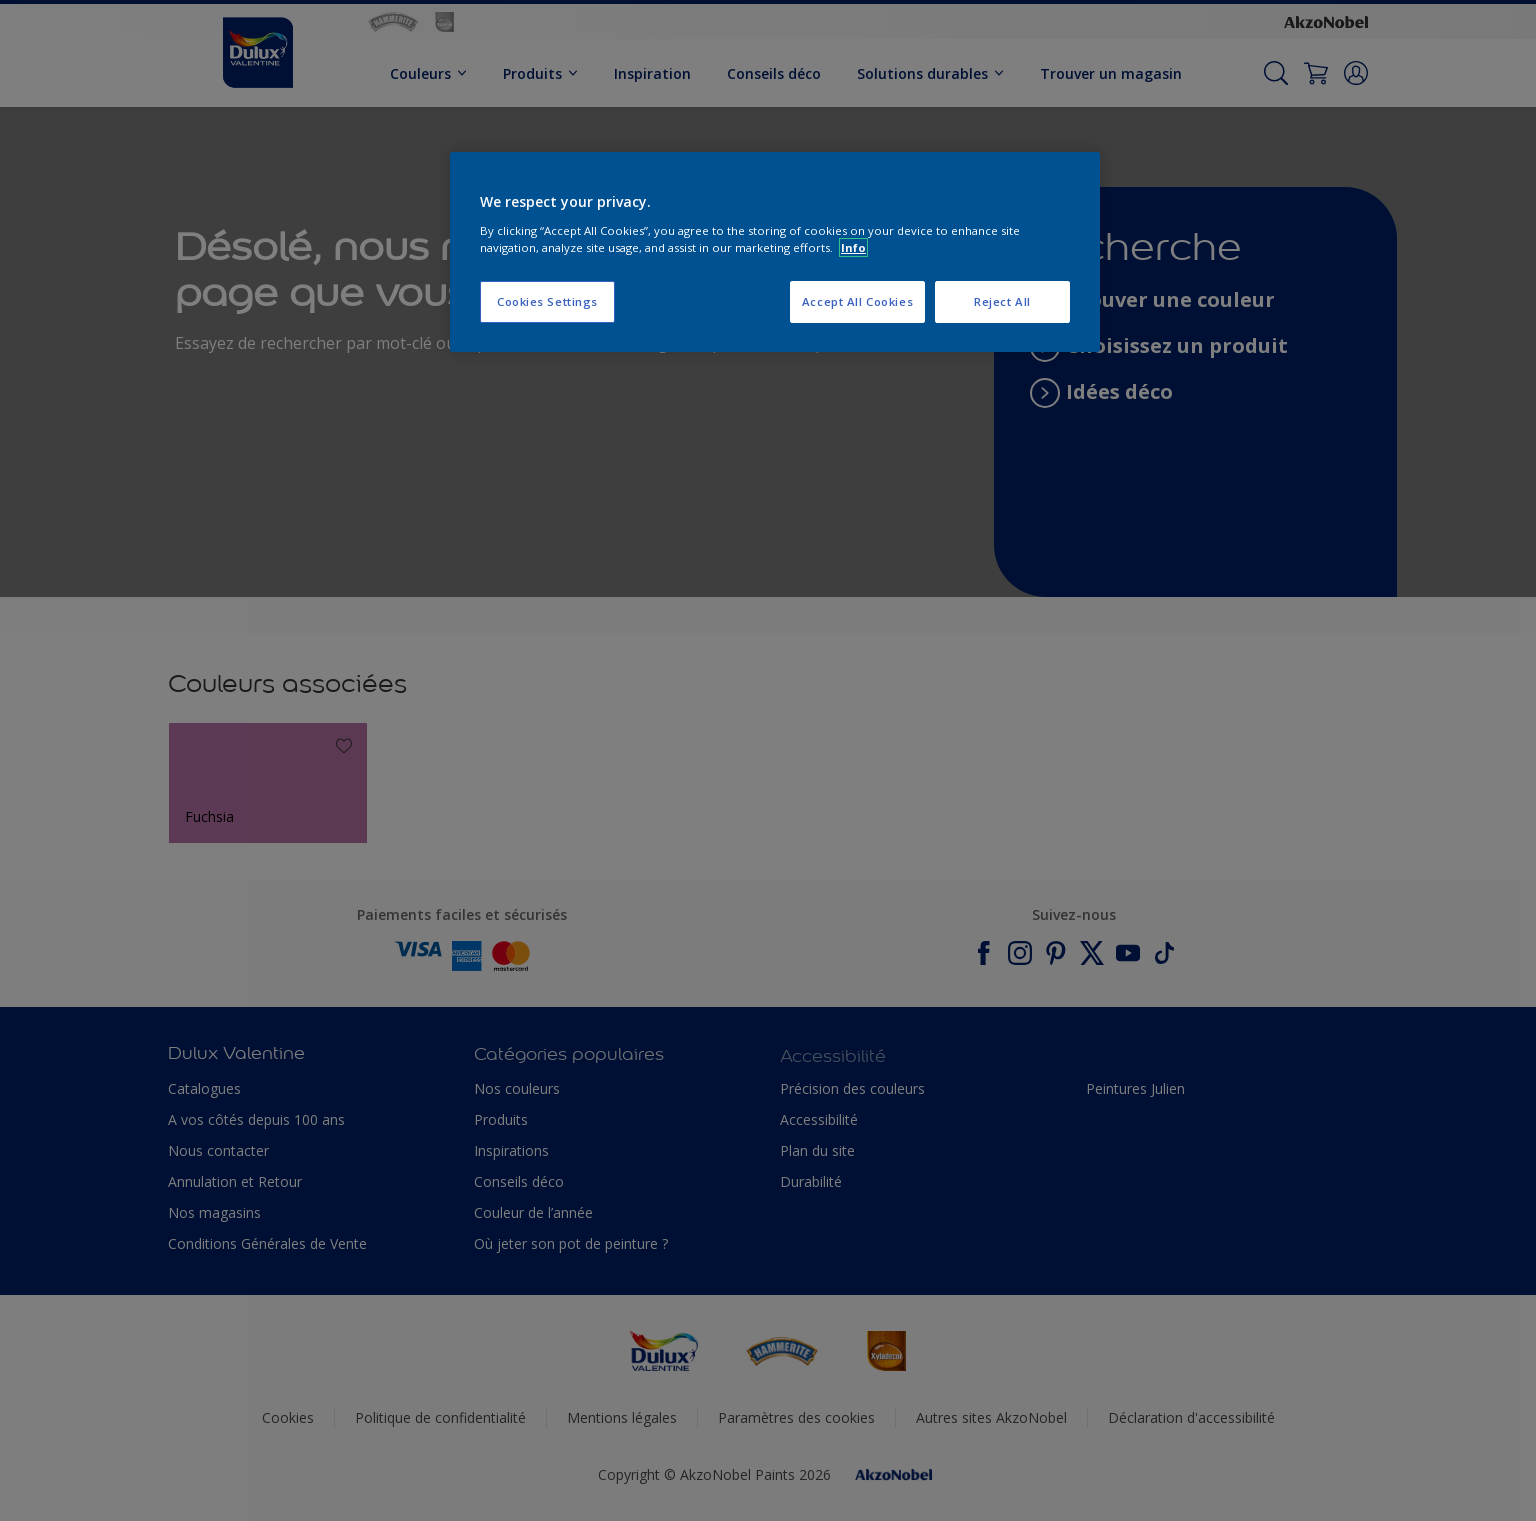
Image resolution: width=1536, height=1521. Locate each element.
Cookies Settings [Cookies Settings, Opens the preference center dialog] (547, 301)
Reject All (1002, 301)
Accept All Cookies (857, 301)
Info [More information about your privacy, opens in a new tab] (853, 247)
